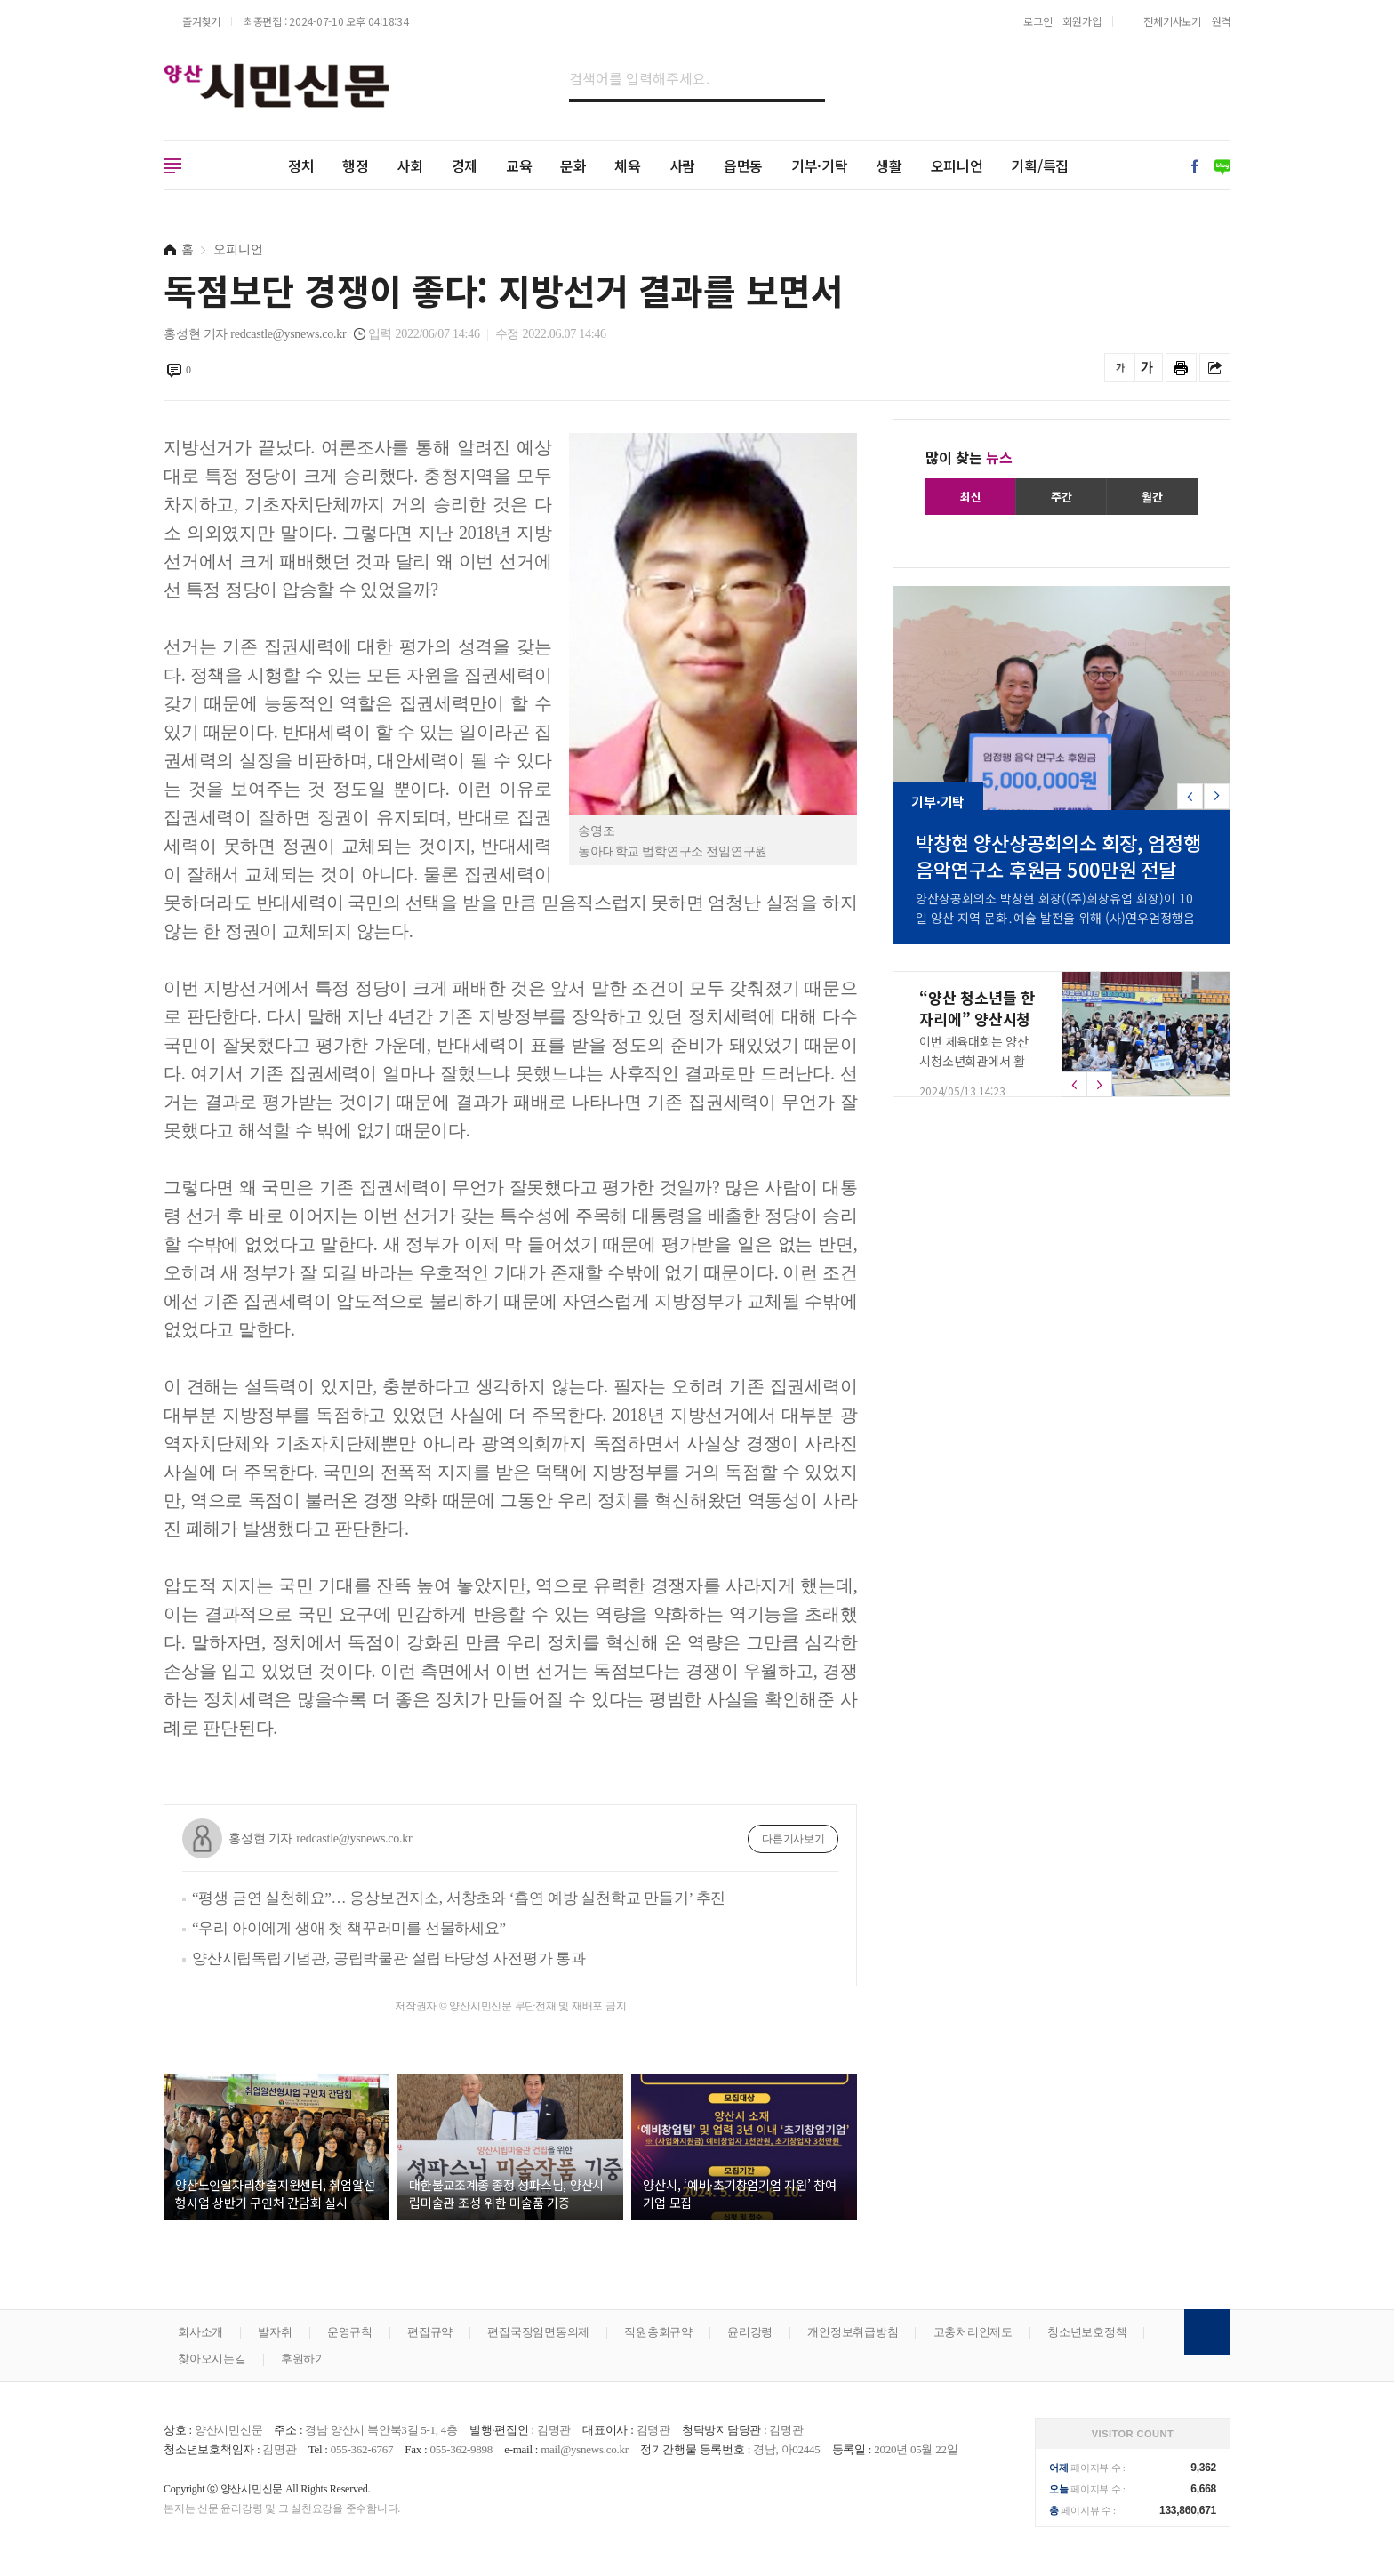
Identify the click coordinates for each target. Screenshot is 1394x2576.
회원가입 (1081, 20)
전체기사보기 (1172, 20)
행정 (355, 165)
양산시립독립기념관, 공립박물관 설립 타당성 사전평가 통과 (389, 1958)
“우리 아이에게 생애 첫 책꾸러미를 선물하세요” (349, 1928)
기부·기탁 (819, 165)
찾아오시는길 (212, 2358)
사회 (410, 165)
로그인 (1037, 20)
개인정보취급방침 (852, 2332)
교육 (519, 165)
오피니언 (957, 165)
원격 (1221, 20)
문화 (573, 165)
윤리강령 (750, 2332)
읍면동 (743, 165)
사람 (682, 165)
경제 (465, 165)
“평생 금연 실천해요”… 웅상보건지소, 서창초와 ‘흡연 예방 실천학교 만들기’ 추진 (458, 1898)
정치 (301, 165)
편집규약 (430, 2332)
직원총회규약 (658, 2332)
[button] (1217, 796)
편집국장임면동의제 (538, 2332)
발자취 (275, 2332)
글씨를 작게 (1119, 367)
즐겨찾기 (201, 20)
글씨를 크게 (1147, 367)
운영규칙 (350, 2332)
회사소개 (200, 2332)
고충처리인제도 (973, 2332)
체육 (627, 165)
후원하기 (303, 2358)
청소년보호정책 (1086, 2332)
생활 (889, 165)
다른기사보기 (793, 1839)
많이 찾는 (969, 457)
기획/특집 (1040, 165)
